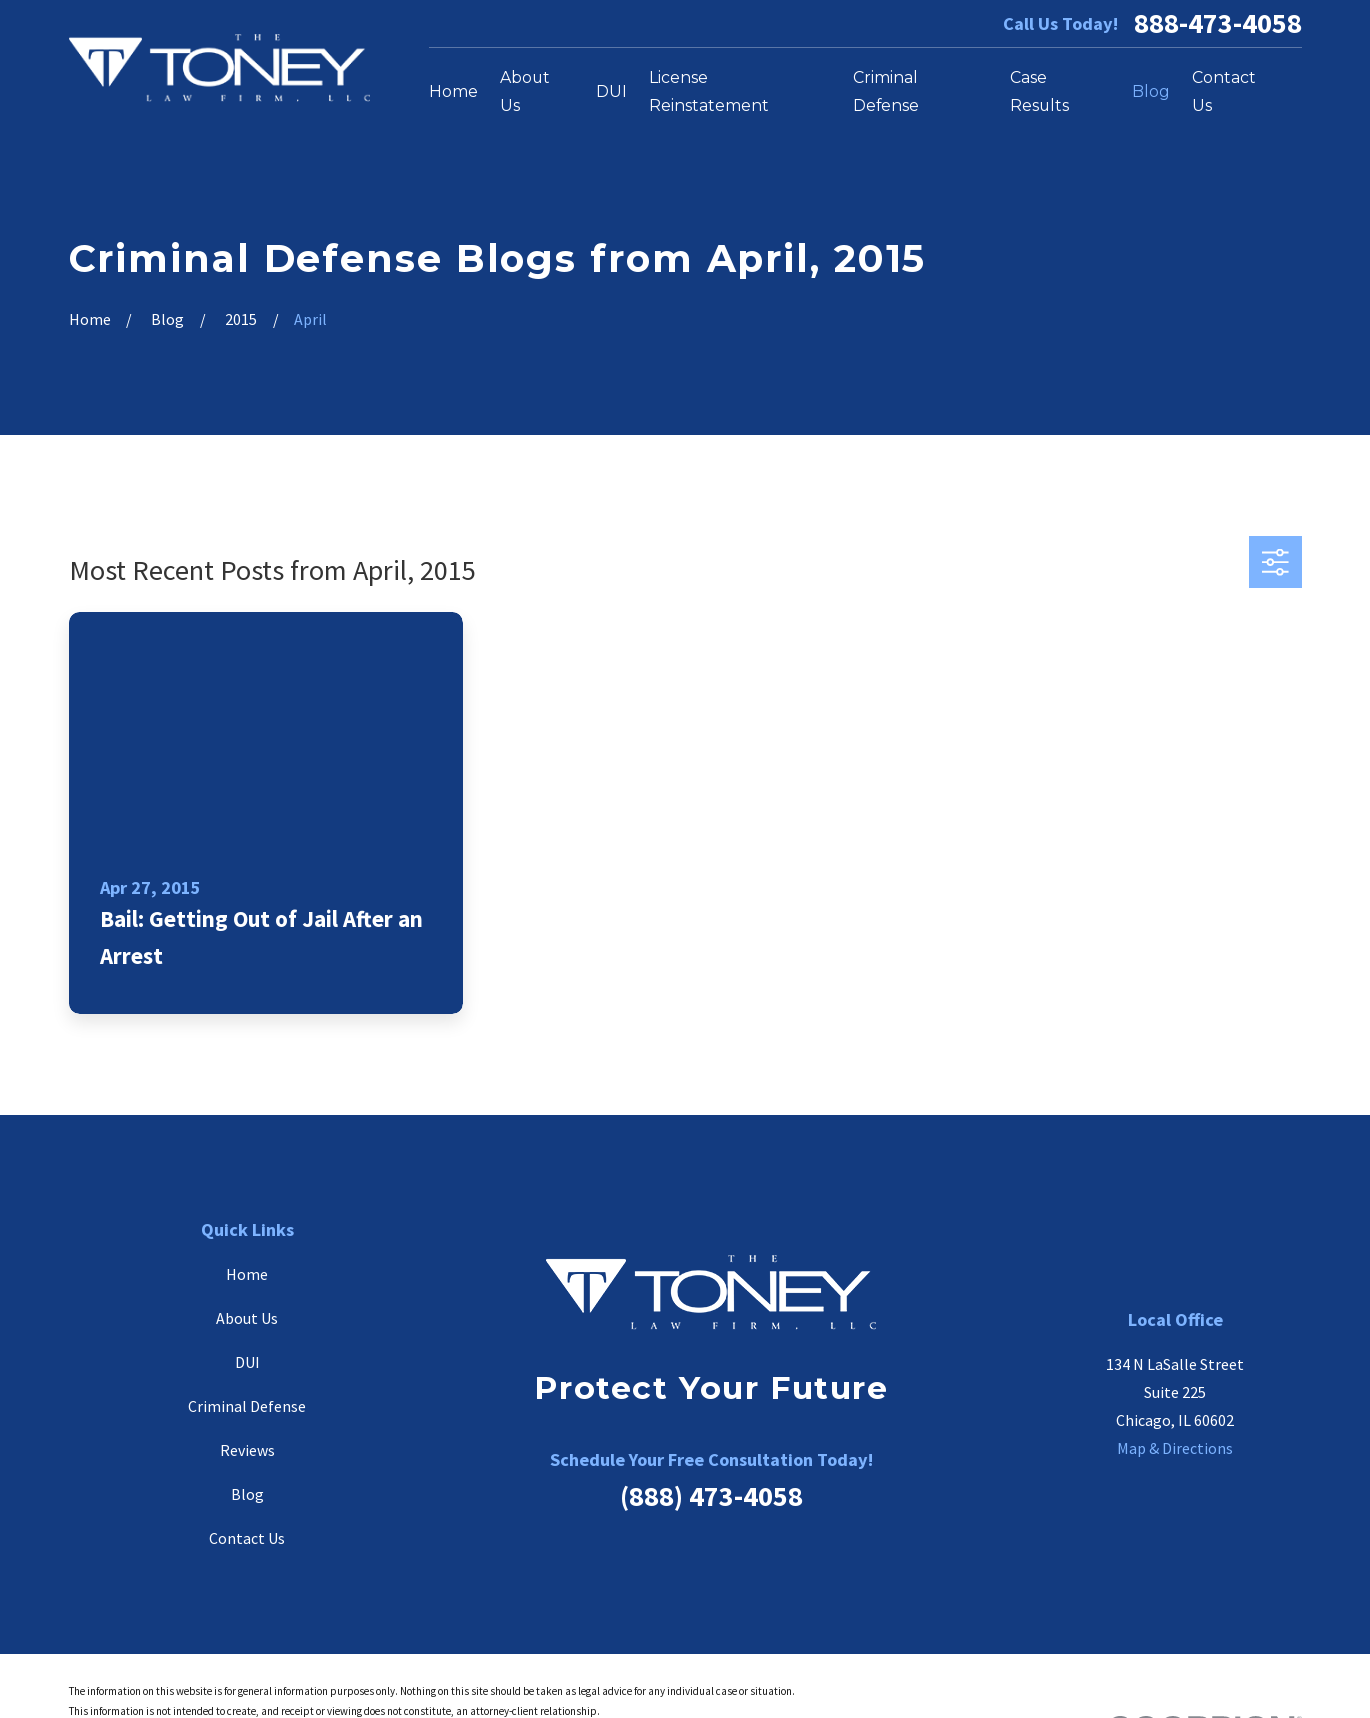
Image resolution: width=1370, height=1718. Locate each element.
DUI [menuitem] (611, 91)
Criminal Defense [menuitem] (886, 91)
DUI (247, 1362)
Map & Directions (1175, 1448)
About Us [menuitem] (525, 91)
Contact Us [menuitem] (1224, 91)
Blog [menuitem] (1151, 91)
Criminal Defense (247, 1406)
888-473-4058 (1218, 23)
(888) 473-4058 (711, 1496)
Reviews (247, 1450)
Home (247, 1274)
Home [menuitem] (453, 91)
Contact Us (247, 1538)
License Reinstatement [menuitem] (709, 91)
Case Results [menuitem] (1039, 91)
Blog (247, 1494)
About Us (247, 1318)
